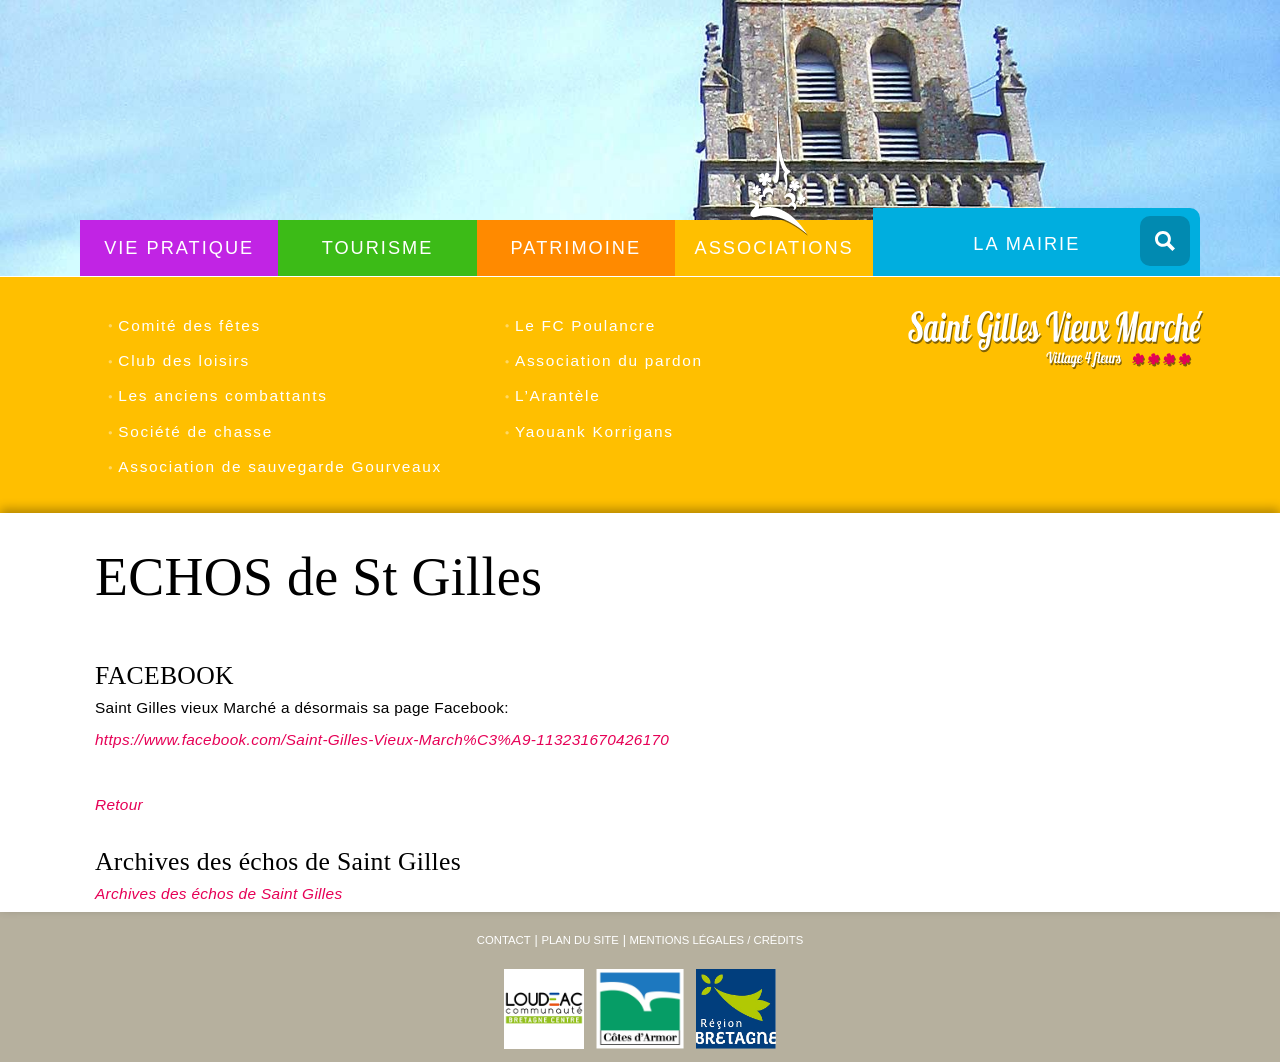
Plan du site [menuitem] (579, 940)
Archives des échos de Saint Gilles (218, 893)
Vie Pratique (179, 248)
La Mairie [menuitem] (1026, 244)
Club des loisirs (183, 360)
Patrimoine (576, 248)
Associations (774, 248)
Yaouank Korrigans (594, 431)
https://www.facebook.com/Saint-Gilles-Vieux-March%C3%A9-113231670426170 (382, 739)
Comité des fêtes (189, 325)
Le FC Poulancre (585, 325)
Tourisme (378, 248)
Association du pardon (609, 360)
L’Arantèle (557, 395)
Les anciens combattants (222, 395)
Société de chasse (195, 431)
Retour (119, 804)
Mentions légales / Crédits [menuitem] (716, 940)
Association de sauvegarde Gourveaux (280, 466)
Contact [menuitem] (504, 940)
